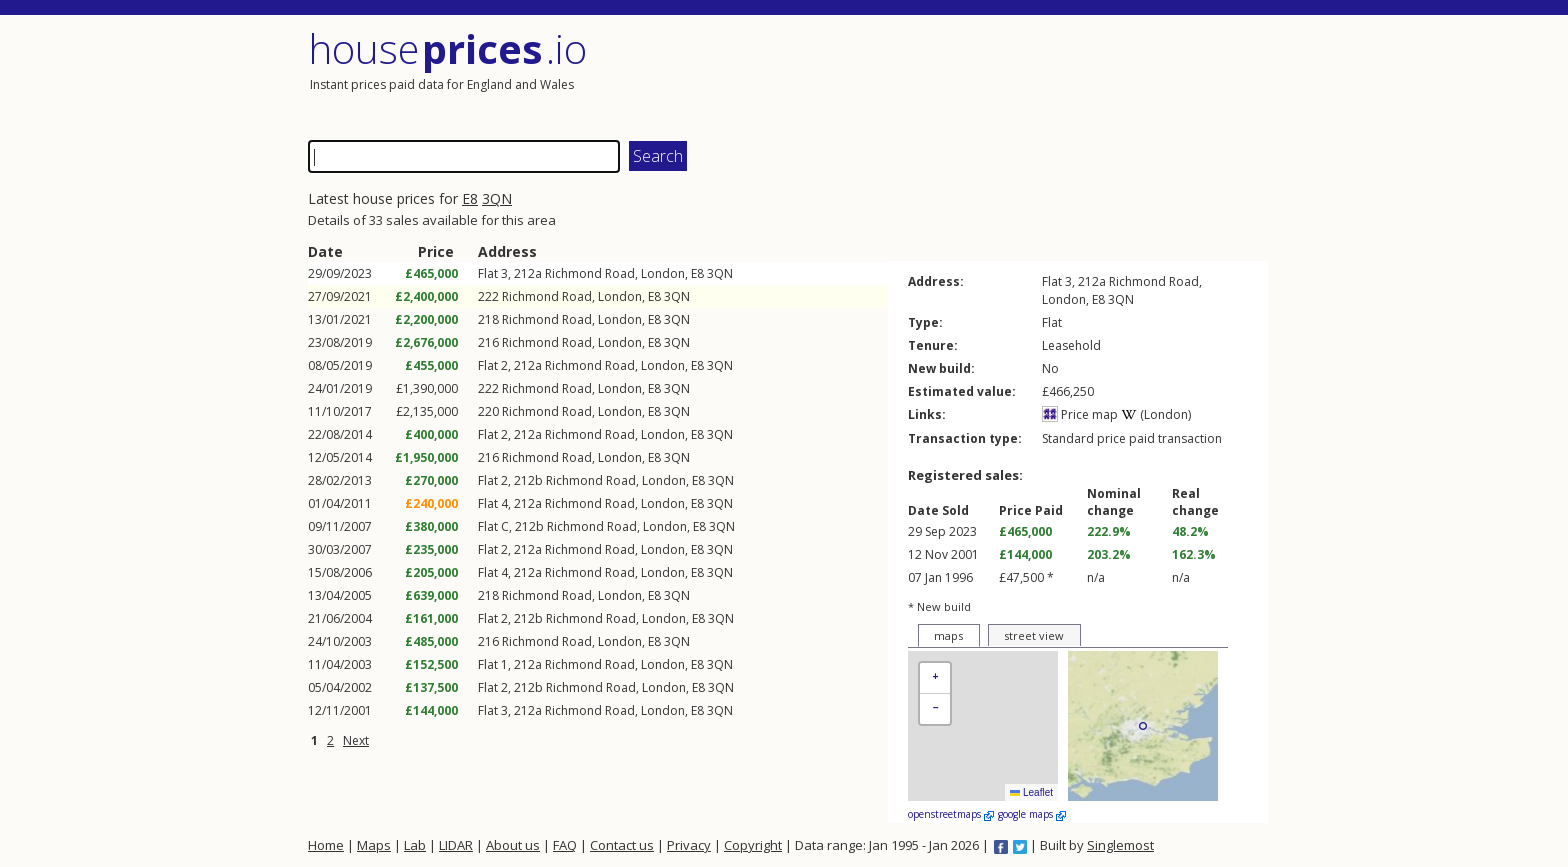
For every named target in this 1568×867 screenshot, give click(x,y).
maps (948, 635)
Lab (415, 845)
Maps (374, 845)
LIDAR (456, 845)
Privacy (689, 845)
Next (356, 740)
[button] (935, 678)
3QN (497, 198)
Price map (1080, 414)
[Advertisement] (1028, 75)
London (663, 273)
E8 (470, 198)
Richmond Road (590, 273)
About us (513, 845)
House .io (447, 48)
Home (326, 845)
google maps (1032, 814)
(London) (1156, 414)
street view (1034, 635)
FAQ (565, 845)
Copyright (753, 845)
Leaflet (1031, 792)
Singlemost (1120, 845)
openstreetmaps (951, 814)
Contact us (622, 845)
